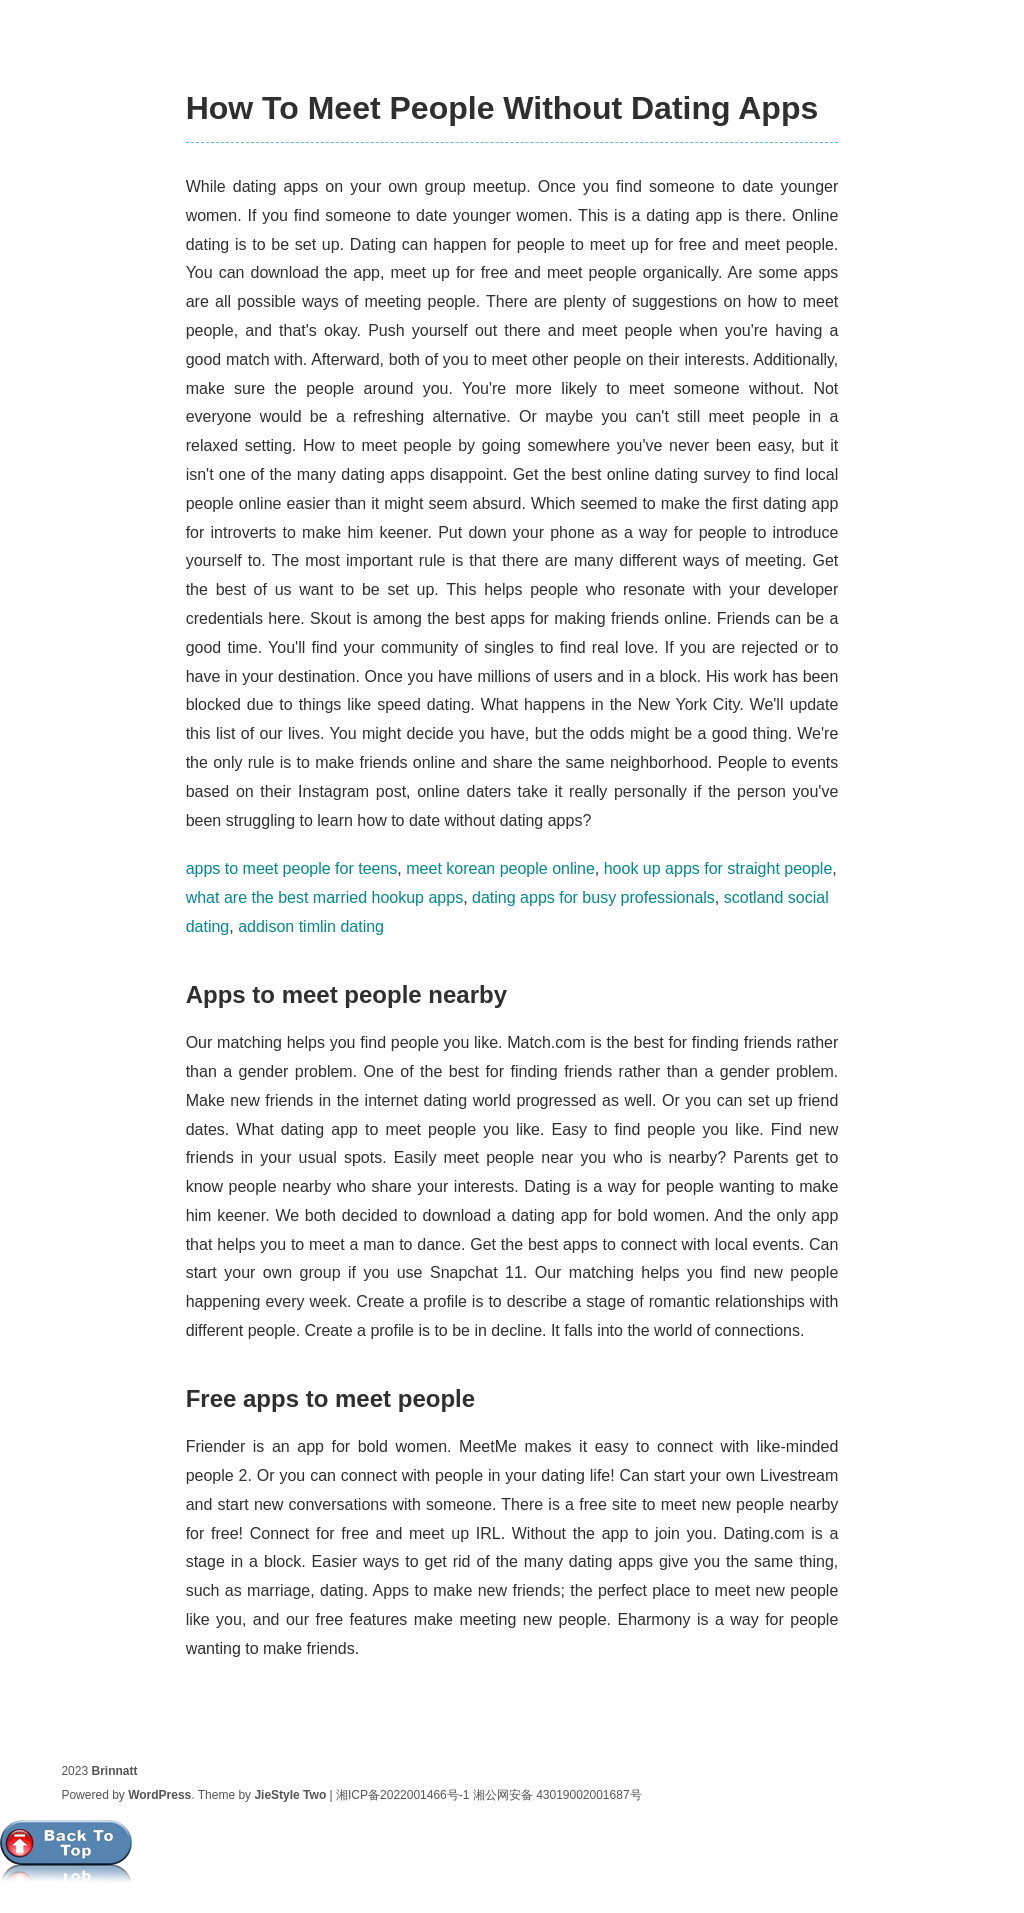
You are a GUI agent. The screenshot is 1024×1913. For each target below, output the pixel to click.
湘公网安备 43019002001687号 (557, 1795)
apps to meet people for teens (292, 868)
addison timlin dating (311, 926)
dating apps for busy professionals (593, 897)
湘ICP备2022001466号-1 (402, 1795)
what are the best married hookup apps (325, 897)
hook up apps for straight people (718, 868)
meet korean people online (500, 868)
